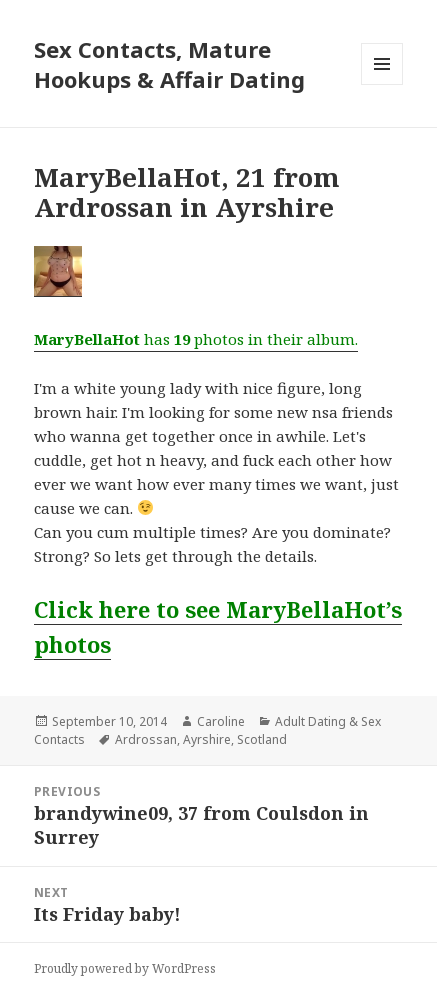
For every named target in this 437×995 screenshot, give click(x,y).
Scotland (262, 739)
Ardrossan (146, 739)
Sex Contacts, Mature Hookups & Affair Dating (169, 64)
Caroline (221, 721)
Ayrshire (207, 739)
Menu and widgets (382, 84)
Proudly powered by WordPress (125, 968)
